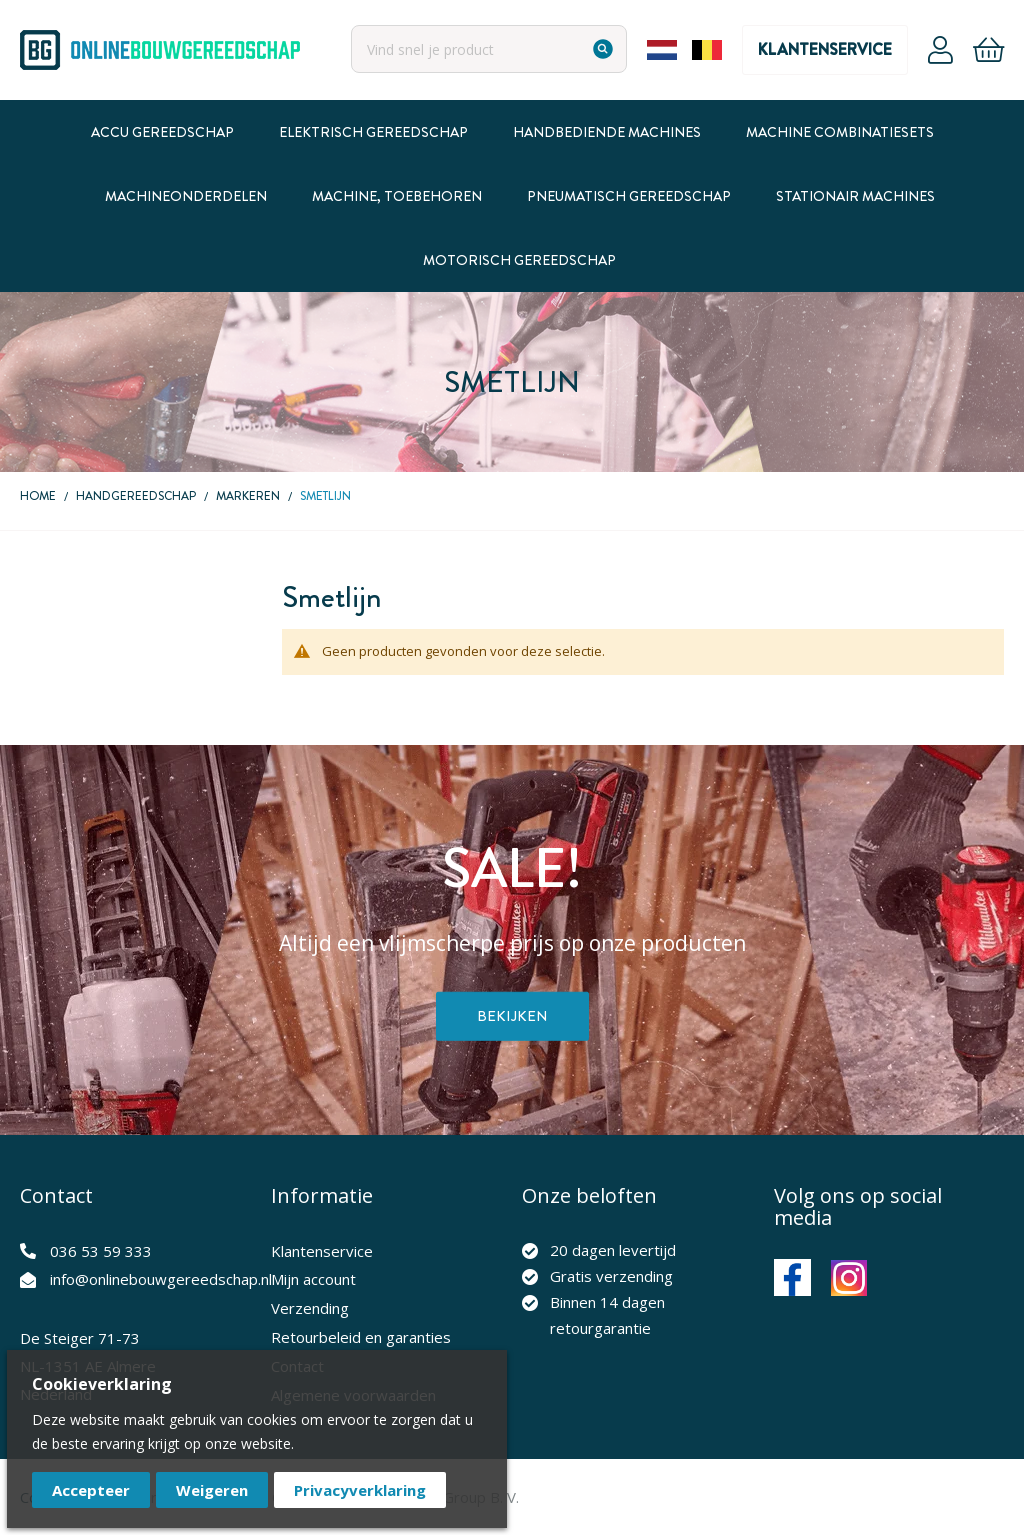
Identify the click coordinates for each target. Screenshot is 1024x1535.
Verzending (310, 1308)
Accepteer (91, 1490)
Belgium (707, 50)
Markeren (248, 496)
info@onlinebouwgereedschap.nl (161, 1279)
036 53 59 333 (101, 1251)
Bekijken (512, 1016)
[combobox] (489, 49)
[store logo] (160, 50)
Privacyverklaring (360, 1490)
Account (940, 50)
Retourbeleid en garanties (361, 1337)
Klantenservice (825, 49)
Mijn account (313, 1279)
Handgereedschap (136, 496)
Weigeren (212, 1490)
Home (38, 496)
